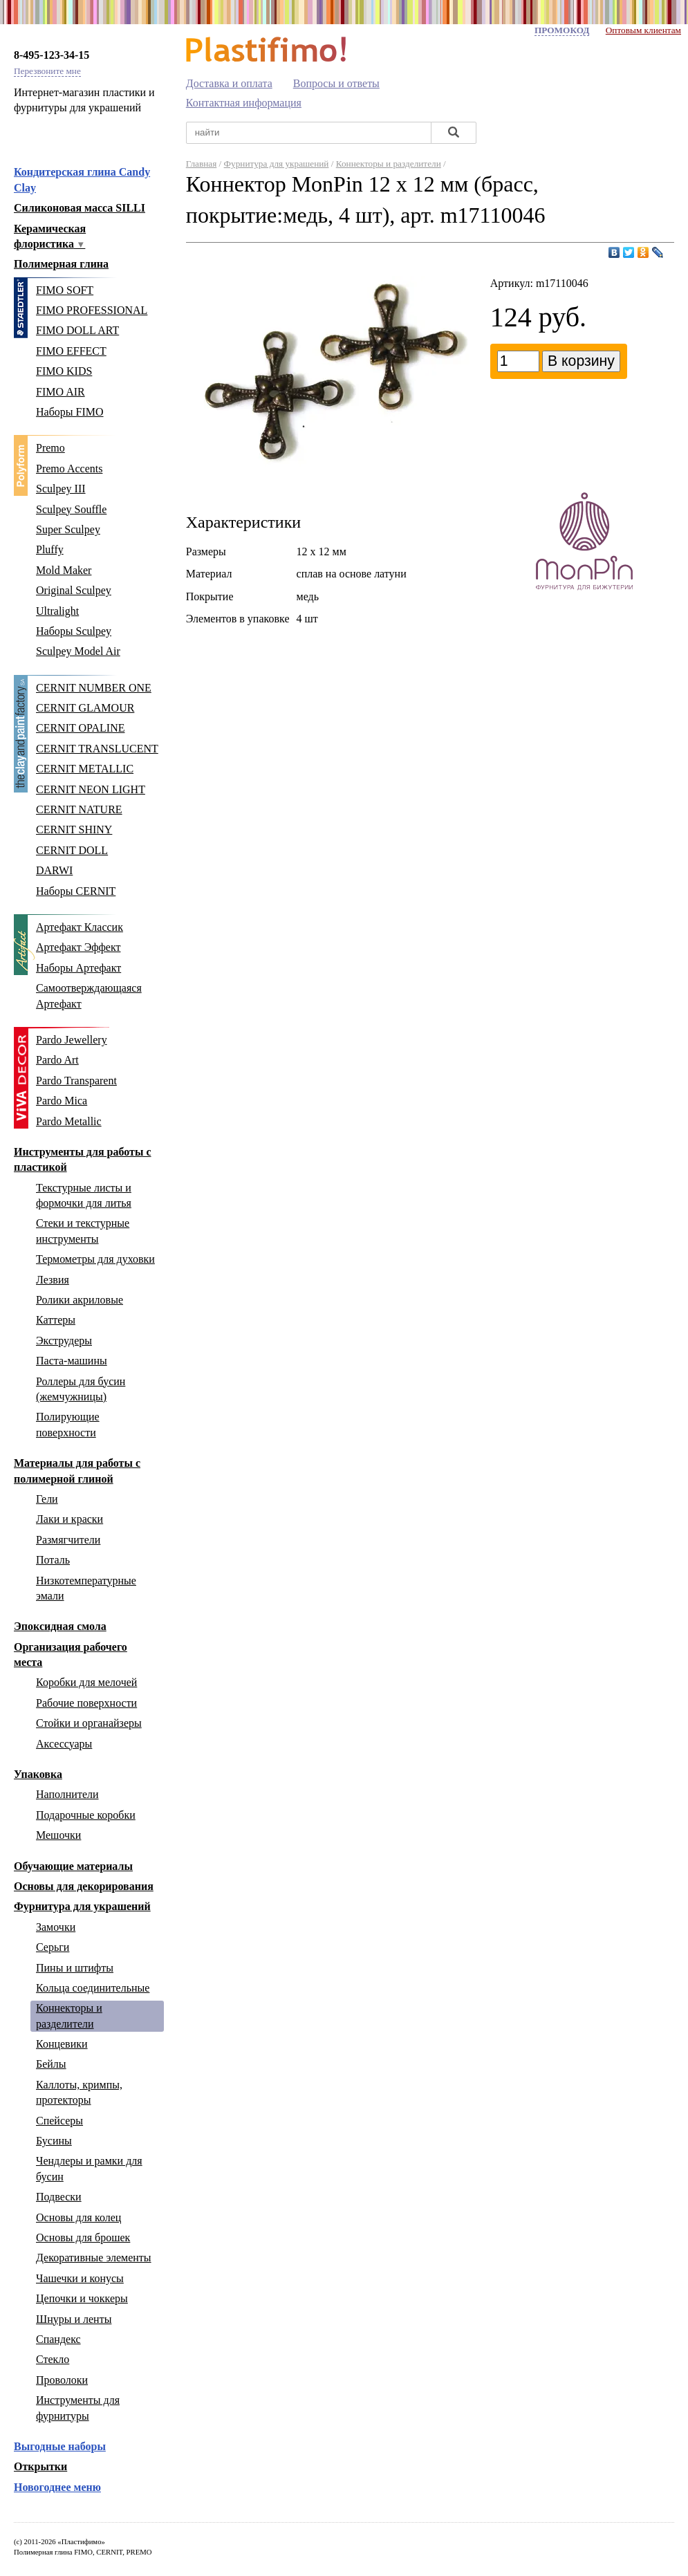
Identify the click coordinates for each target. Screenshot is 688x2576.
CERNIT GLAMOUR (85, 708)
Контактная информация (243, 103)
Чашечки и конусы (80, 2278)
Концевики (62, 2044)
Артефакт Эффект (78, 947)
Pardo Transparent (76, 1080)
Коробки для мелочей (86, 1682)
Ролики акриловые (79, 1300)
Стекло (52, 2359)
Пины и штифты (74, 1968)
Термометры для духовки (95, 1259)
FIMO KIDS (64, 371)
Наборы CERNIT (75, 891)
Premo (50, 448)
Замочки (55, 1927)
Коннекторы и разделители (388, 163)
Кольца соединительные (92, 1988)
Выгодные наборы (60, 2446)
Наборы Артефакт (78, 968)
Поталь (53, 1560)
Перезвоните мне (47, 71)
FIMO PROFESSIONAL (91, 310)
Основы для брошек (83, 2237)
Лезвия (52, 1280)
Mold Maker (63, 570)
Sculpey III (61, 488)
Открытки (40, 2466)
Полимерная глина (61, 264)
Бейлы (51, 2064)
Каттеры (55, 1320)
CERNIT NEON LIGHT (90, 789)
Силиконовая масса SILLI (79, 208)
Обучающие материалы (73, 1866)
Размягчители (68, 1540)
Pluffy (50, 549)
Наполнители (67, 1794)
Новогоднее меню (57, 2487)
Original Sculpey (73, 590)
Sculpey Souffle (71, 509)
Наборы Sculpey (73, 631)
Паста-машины (71, 1360)
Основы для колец (78, 2217)
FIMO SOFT (64, 290)
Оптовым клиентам (643, 30)
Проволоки (62, 2380)
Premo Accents (69, 468)
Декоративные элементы (93, 2257)
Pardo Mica (61, 1100)
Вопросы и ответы (336, 83)
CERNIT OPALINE (80, 728)
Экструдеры (64, 1340)
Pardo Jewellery (71, 1040)
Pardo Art (57, 1060)
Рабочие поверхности (86, 1703)
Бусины (54, 2141)
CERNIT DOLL (72, 850)
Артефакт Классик (79, 927)
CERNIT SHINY (74, 829)
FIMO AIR (60, 392)
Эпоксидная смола (60, 1626)
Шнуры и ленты (73, 2319)
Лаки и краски (69, 1519)
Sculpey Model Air (78, 651)
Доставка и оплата (229, 83)
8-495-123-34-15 (51, 55)
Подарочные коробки (86, 1815)
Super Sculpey (68, 529)
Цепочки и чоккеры (82, 2298)
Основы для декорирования (84, 1886)
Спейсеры (59, 2120)
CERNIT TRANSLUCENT (97, 748)
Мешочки (58, 1835)
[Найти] (453, 133)
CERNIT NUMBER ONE (93, 688)
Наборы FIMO (70, 412)
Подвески (59, 2197)
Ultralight (57, 611)
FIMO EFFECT (71, 351)
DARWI (54, 870)
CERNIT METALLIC (84, 769)
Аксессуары (64, 1744)
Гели (47, 1499)
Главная (201, 163)
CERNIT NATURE (79, 809)
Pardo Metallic (69, 1121)
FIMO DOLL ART (77, 330)
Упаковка (38, 1774)
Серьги (52, 1947)
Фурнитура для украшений (82, 1906)
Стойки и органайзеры (89, 1723)
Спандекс (58, 2339)
